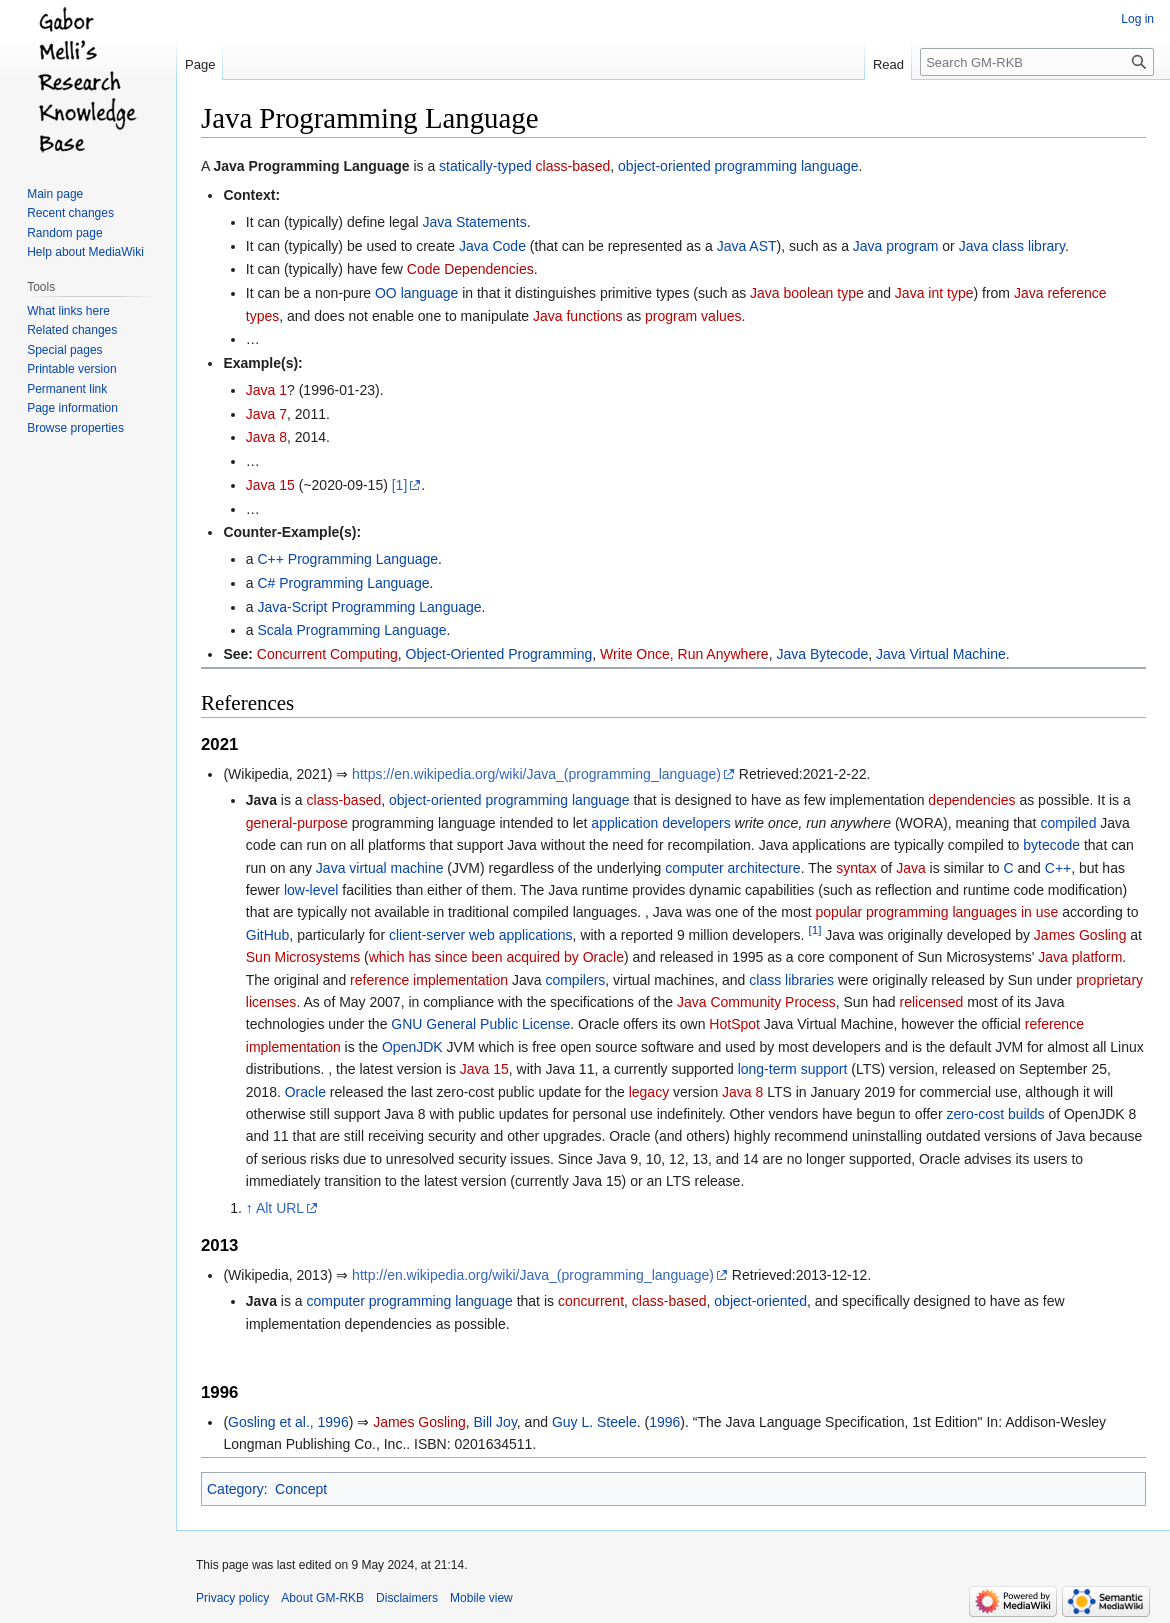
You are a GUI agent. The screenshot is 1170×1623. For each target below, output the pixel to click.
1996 (664, 1422)
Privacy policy (232, 1598)
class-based (573, 166)
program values (693, 316)
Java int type (934, 293)
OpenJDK (412, 1047)
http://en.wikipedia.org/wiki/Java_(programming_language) (533, 1275)
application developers (660, 823)
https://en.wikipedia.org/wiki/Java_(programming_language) (536, 774)
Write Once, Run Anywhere (684, 654)
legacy (649, 1092)
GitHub (268, 935)
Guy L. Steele (594, 1422)
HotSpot (734, 1024)
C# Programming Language (343, 583)
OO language (416, 293)
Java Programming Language (311, 166)
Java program (896, 246)
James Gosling (1080, 935)
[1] (400, 485)
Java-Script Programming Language (369, 607)
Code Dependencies (470, 269)
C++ (1058, 868)
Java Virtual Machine (941, 654)
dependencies (971, 800)
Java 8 (266, 437)
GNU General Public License (480, 1024)
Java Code (492, 246)
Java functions (578, 316)
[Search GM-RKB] (1037, 62)
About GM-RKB (322, 1598)
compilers (575, 980)
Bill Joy (495, 1422)
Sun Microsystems (303, 957)
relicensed (931, 1002)
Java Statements (474, 222)
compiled (1068, 823)
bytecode (1051, 845)
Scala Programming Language (351, 630)
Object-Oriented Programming (499, 654)
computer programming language (410, 1301)
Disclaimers (407, 1598)
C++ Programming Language (347, 559)
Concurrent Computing (327, 654)
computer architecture (732, 868)
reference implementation (429, 980)
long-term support (793, 1069)
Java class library (1012, 246)
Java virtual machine (380, 868)
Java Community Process (756, 1002)
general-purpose (297, 823)
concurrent (591, 1301)
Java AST (747, 246)
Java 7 (266, 414)
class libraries (791, 980)
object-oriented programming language (738, 166)
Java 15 (270, 485)
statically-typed (485, 166)
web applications (521, 935)
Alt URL (280, 1208)
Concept (301, 1489)
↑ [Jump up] (249, 1208)
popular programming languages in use (936, 912)
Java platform (1080, 957)
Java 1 (266, 390)
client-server (427, 935)
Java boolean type (807, 293)
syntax (856, 868)
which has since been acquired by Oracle (496, 957)
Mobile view (481, 1598)
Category (235, 1489)
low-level (311, 890)
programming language (558, 800)
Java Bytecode (822, 654)
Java (911, 868)
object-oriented (435, 800)
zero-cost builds (995, 1114)
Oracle (305, 1092)
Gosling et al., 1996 (288, 1422)
